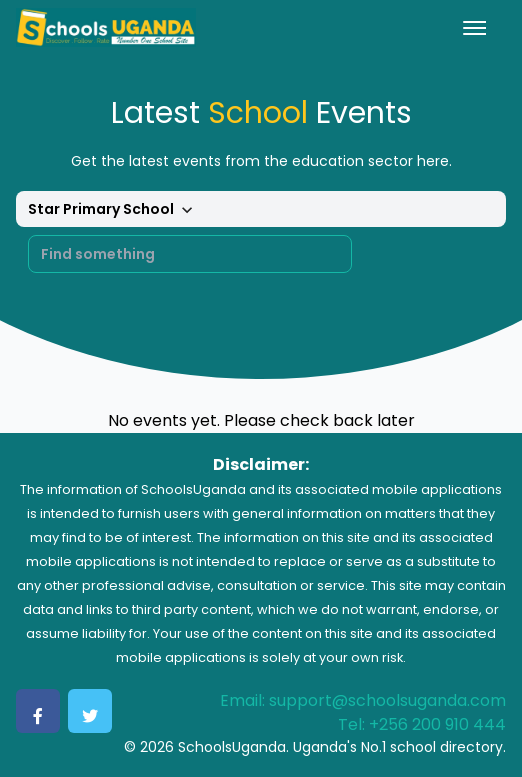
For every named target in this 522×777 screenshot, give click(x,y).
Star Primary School (113, 210)
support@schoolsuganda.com (387, 700)
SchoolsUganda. (233, 747)
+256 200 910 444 (437, 724)
